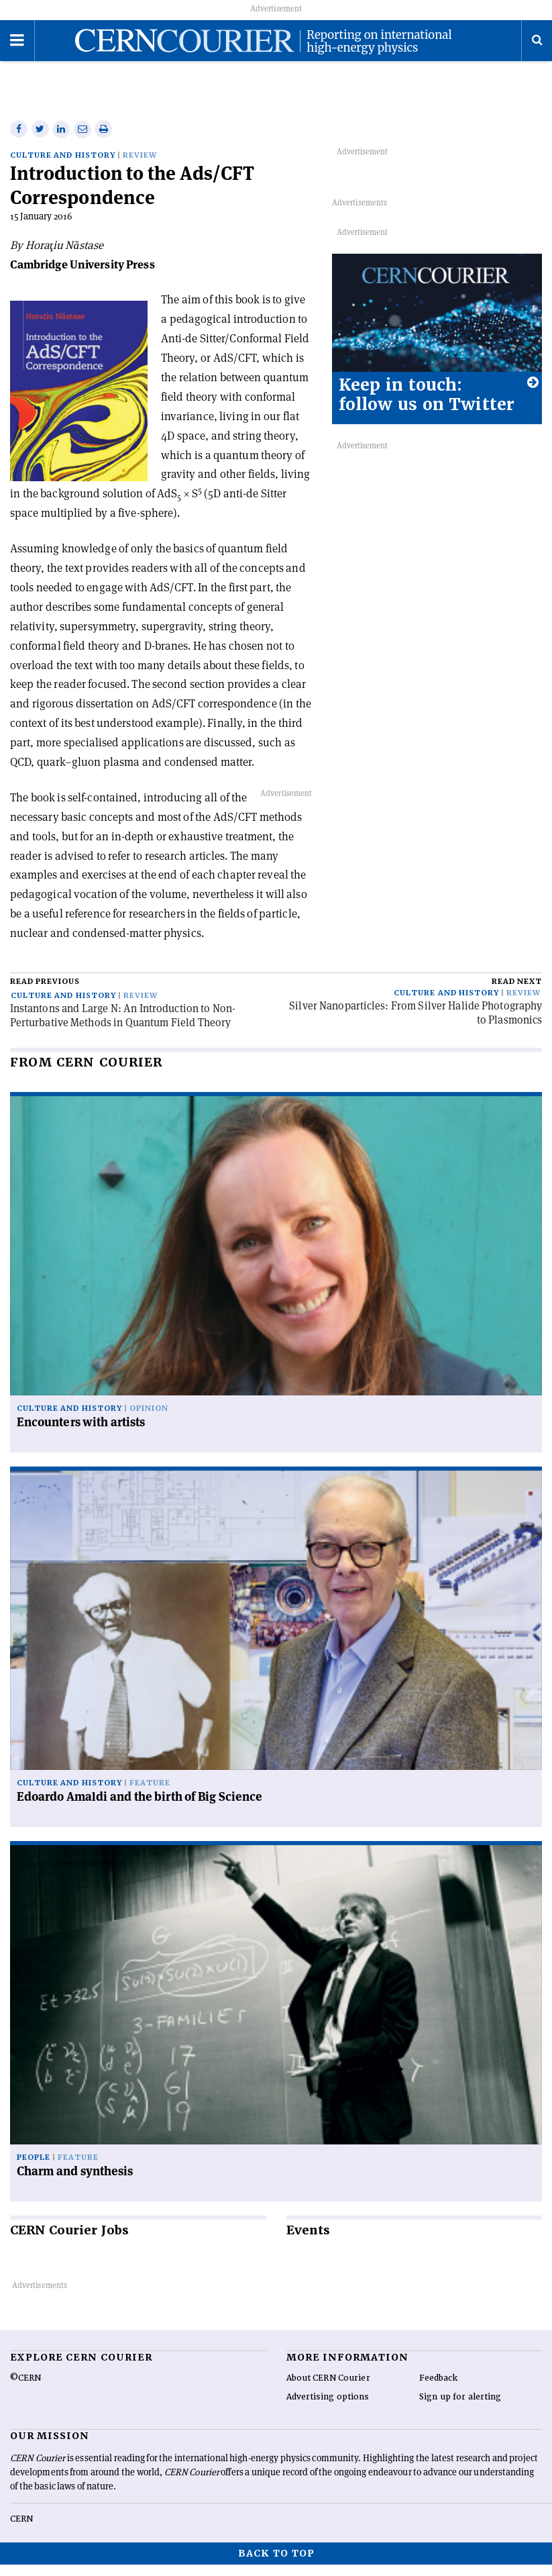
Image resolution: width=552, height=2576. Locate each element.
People (33, 2169)
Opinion (148, 1420)
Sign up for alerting (460, 2408)
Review (140, 167)
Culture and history (62, 167)
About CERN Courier (328, 2389)
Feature (149, 1794)
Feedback (438, 2389)
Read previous (45, 993)
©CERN (25, 2389)
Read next (517, 993)
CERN (21, 2530)
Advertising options (328, 2408)
